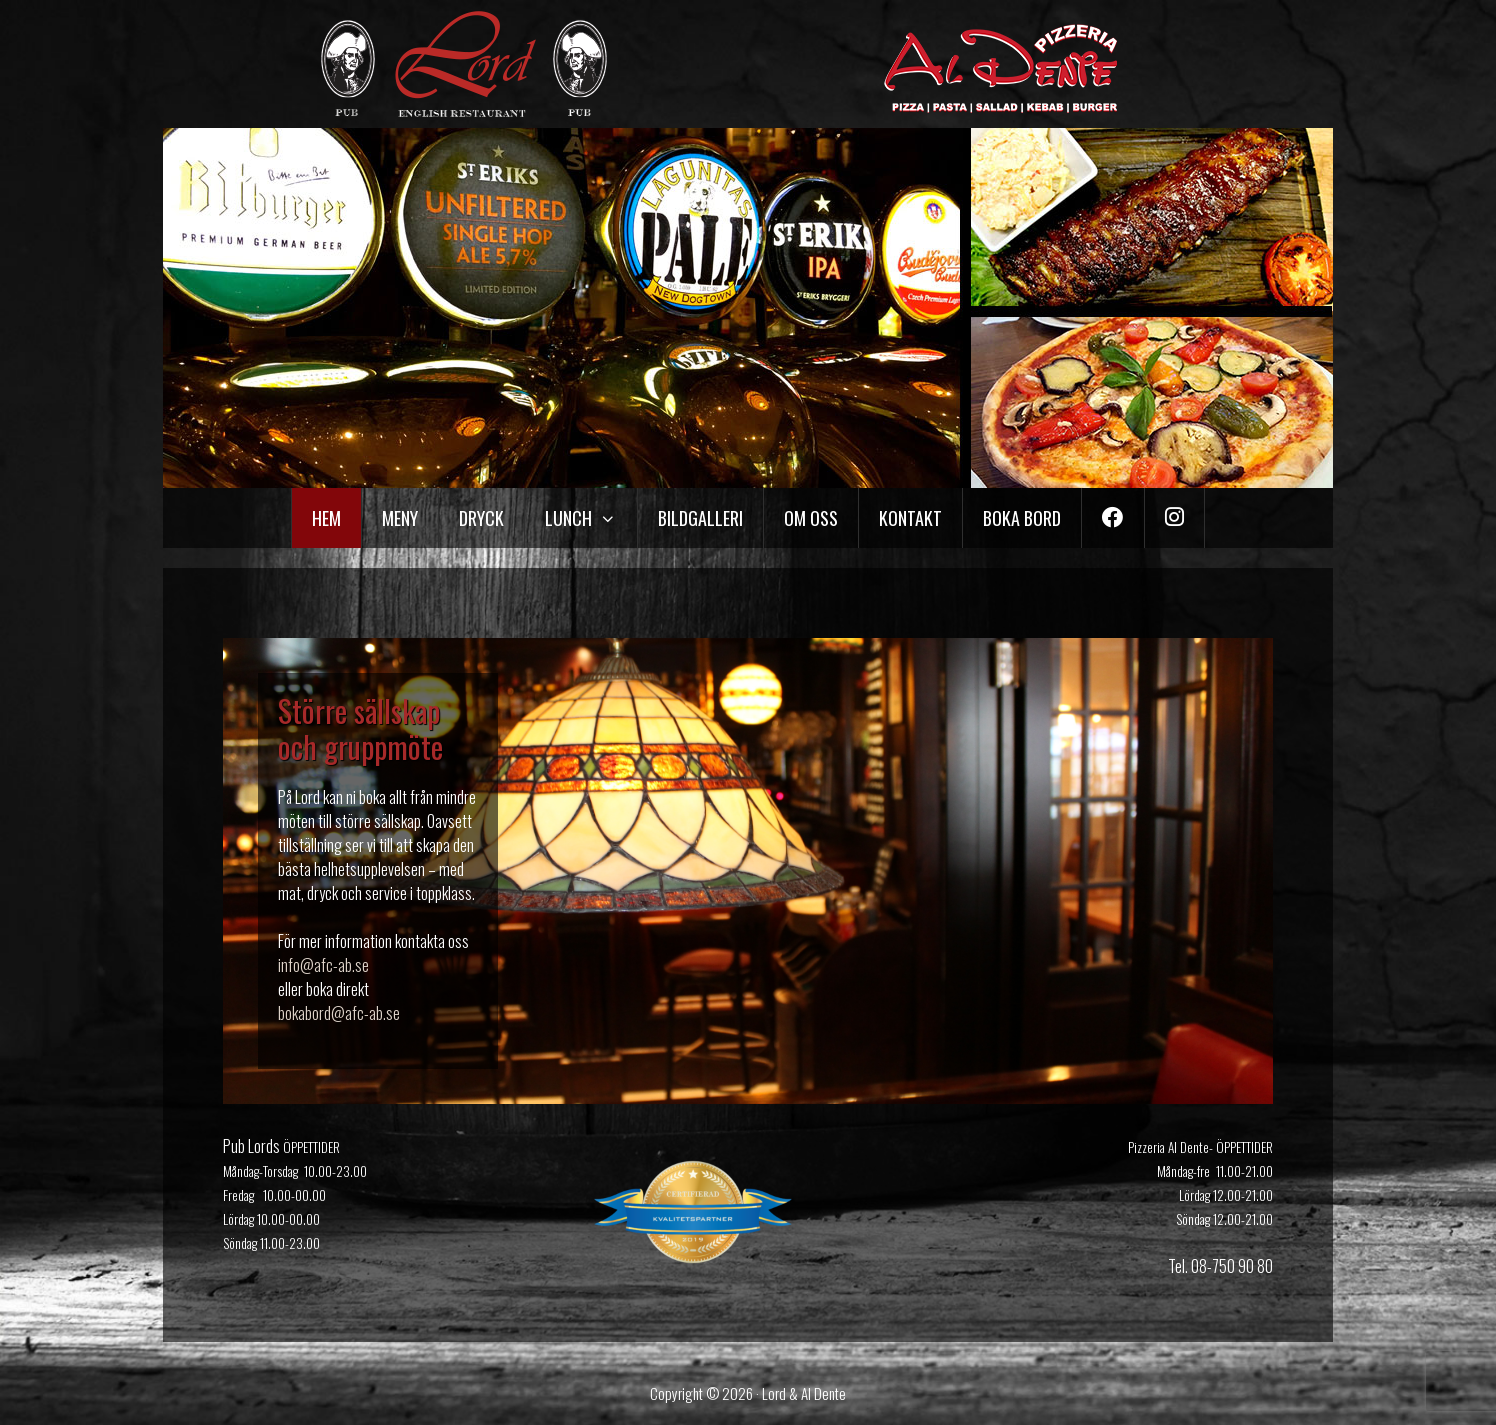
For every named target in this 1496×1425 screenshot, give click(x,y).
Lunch (590, 518)
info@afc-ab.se (323, 965)
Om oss (811, 518)
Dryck (481, 518)
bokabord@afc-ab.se (339, 1013)
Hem (326, 518)
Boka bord (1022, 518)
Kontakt (910, 518)
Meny (400, 518)
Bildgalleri (700, 518)
